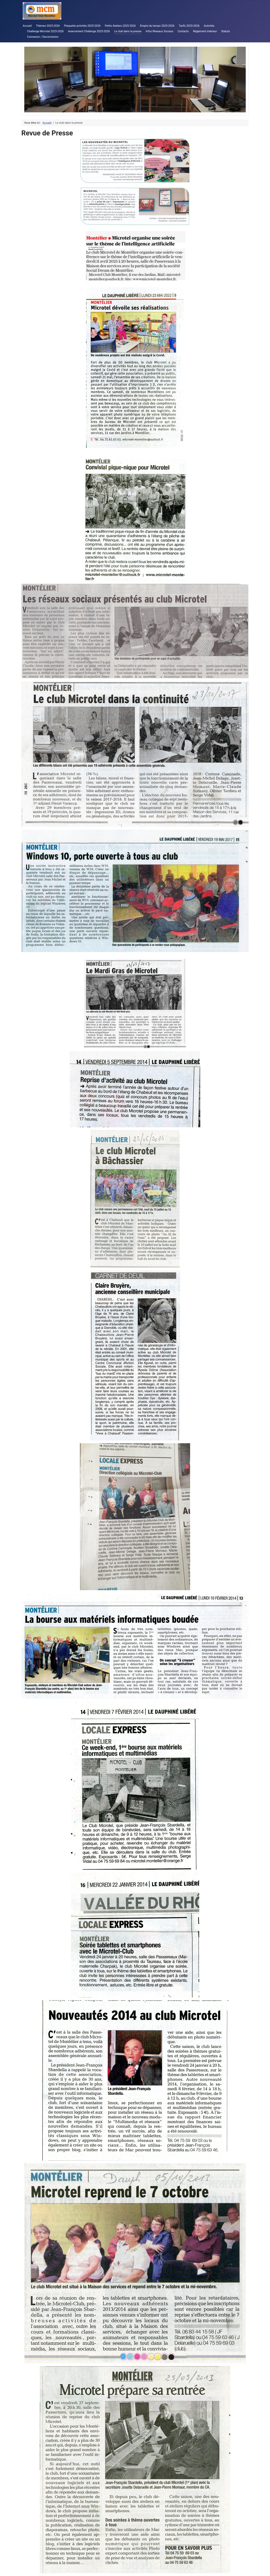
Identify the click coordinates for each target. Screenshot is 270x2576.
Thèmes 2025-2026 (48, 25)
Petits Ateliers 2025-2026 (120, 25)
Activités (209, 25)
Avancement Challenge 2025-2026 (89, 31)
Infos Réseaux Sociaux (159, 31)
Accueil (27, 25)
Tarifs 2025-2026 (189, 25)
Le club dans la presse (127, 31)
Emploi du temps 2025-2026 (157, 25)
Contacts (183, 31)
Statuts (225, 31)
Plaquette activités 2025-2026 (82, 25)
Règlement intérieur (205, 31)
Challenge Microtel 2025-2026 (45, 31)
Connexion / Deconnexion (42, 36)
